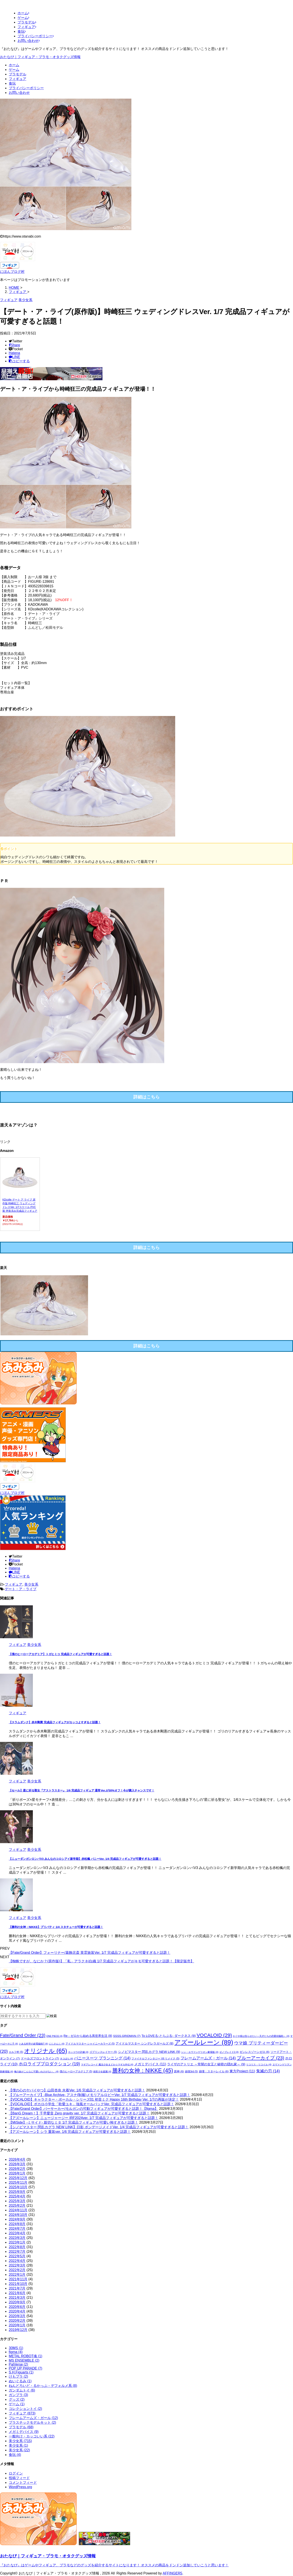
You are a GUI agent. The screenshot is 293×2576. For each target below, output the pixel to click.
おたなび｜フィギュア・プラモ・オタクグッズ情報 (40, 57)
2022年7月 (17, 2251)
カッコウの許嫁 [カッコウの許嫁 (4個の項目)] (78, 2052)
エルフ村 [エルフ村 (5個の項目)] (16, 2052)
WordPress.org (20, 2487)
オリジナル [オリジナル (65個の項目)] (45, 2050)
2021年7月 (17, 2288)
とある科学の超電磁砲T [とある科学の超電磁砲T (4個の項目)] (33, 2043)
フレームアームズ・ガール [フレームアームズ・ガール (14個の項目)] (208, 2058)
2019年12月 (18, 2330)
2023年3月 (17, 2238)
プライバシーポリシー (26, 88)
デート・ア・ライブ (20, 1589)
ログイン (16, 2473)
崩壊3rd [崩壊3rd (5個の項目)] (191, 2071)
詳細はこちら (146, 1096)
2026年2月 (17, 2169)
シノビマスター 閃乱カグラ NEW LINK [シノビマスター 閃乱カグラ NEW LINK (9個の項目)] (149, 2052)
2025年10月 (18, 2187)
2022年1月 (17, 2274)
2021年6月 (17, 2293)
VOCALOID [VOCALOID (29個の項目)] (214, 2035)
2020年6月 (17, 2307)
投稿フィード (19, 2478)
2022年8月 (17, 2247)
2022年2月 (17, 2270)
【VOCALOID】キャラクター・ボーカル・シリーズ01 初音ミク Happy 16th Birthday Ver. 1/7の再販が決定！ (94, 2099)
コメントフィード (23, 2482)
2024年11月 (18, 2210)
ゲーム (14, 69)
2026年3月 (17, 2164)
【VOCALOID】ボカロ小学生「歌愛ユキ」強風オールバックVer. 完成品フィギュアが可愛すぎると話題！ (91, 2104)
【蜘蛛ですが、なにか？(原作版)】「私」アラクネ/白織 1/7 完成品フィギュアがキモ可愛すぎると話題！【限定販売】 (101, 1961)
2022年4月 (17, 2261)
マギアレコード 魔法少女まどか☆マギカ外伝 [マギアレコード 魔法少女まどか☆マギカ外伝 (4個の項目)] (107, 2064)
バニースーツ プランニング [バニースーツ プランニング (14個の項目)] (102, 2058)
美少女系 (31, 1584)
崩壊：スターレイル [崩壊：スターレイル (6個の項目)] (214, 2071)
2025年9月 (17, 2192)
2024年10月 (18, 2215)
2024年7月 (17, 2228)
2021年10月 (18, 2284)
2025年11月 (18, 2182)
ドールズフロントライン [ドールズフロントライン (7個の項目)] (40, 2058)
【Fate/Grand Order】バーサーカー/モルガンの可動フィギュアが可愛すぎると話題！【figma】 (83, 2109)
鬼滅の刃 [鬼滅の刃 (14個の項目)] (268, 2071)
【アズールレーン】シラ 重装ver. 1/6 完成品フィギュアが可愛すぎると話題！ (70, 2132)
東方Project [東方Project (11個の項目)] (242, 2071)
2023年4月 (17, 2233)
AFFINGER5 (172, 2573)
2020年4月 (17, 2311)
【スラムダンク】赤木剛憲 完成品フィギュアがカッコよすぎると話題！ (55, 1722)
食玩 (12, 83)
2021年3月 (17, 2297)
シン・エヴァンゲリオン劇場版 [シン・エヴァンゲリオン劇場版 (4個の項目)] (199, 2052)
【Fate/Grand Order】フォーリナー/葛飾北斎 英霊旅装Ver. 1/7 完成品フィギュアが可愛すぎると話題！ (89, 1952)
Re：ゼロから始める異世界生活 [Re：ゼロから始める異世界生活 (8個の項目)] (88, 2036)
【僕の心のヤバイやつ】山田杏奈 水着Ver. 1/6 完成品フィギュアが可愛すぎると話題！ (77, 2090)
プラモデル (17, 74)
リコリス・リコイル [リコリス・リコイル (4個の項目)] (258, 2064)
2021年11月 (18, 2279)
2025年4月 (17, 2196)
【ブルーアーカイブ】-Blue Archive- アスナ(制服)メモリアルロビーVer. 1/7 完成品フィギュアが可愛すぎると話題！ (99, 2095)
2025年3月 (17, 2201)
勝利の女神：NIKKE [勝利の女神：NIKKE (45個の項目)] (142, 2070)
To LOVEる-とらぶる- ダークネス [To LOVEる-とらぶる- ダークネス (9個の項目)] (168, 2036)
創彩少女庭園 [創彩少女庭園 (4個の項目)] (102, 2071)
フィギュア (17, 79)
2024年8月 (17, 2224)
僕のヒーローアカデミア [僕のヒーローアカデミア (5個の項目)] (76, 2071)
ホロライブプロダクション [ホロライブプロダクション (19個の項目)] (49, 2063)
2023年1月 (17, 2242)
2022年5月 (17, 2256)
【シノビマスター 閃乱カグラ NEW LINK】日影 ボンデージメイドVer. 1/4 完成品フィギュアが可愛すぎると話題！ (99, 2127)
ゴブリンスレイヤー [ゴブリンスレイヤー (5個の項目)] (103, 2052)
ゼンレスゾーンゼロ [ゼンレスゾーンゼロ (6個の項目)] (254, 2052)
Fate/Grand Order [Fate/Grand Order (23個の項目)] (22, 2035)
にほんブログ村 (12, 272)
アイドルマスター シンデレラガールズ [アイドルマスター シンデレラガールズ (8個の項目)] (144, 2043)
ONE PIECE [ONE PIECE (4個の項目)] (54, 2036)
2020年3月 (17, 2316)
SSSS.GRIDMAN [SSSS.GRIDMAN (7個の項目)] (126, 2036)
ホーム (14, 65)
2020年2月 (17, 2320)
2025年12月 (18, 2178)
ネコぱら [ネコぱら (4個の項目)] (66, 2058)
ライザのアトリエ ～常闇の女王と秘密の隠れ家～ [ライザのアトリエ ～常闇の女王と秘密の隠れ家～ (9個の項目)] (206, 2064)
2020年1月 (17, 2325)
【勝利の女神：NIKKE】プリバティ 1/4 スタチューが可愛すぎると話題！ (56, 1927)
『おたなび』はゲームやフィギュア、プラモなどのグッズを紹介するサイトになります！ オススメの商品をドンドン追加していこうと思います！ (114, 2565)
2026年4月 (17, 2159)
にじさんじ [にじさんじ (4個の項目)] (56, 2043)
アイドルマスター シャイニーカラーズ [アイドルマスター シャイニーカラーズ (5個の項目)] (90, 2043)
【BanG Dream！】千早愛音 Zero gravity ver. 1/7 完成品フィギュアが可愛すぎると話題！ (79, 2113)
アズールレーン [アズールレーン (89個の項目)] (203, 2042)
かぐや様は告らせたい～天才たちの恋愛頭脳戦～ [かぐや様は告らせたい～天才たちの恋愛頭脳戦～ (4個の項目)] (261, 2036)
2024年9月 (17, 2219)
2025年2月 (17, 2205)
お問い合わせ (19, 92)
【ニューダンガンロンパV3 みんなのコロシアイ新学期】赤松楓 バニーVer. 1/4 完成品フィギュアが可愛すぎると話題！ (85, 1858)
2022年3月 (17, 2265)
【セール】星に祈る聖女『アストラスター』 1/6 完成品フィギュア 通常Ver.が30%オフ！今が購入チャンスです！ (81, 1790)
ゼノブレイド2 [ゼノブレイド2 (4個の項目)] (229, 2052)
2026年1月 (17, 2173)
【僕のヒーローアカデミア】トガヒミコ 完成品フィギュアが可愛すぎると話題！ (60, 1654)
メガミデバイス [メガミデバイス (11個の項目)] (150, 2064)
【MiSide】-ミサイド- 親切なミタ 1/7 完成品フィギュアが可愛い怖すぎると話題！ (73, 2122)
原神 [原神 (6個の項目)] (179, 2071)
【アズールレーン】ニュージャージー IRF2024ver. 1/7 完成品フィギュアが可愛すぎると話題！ (83, 2118)
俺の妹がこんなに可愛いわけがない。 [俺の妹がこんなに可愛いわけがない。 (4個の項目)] (36, 2071)
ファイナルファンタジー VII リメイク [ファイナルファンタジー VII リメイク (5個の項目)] (155, 2058)
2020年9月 (17, 2302)
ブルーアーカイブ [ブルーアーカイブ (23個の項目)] (260, 2057)
